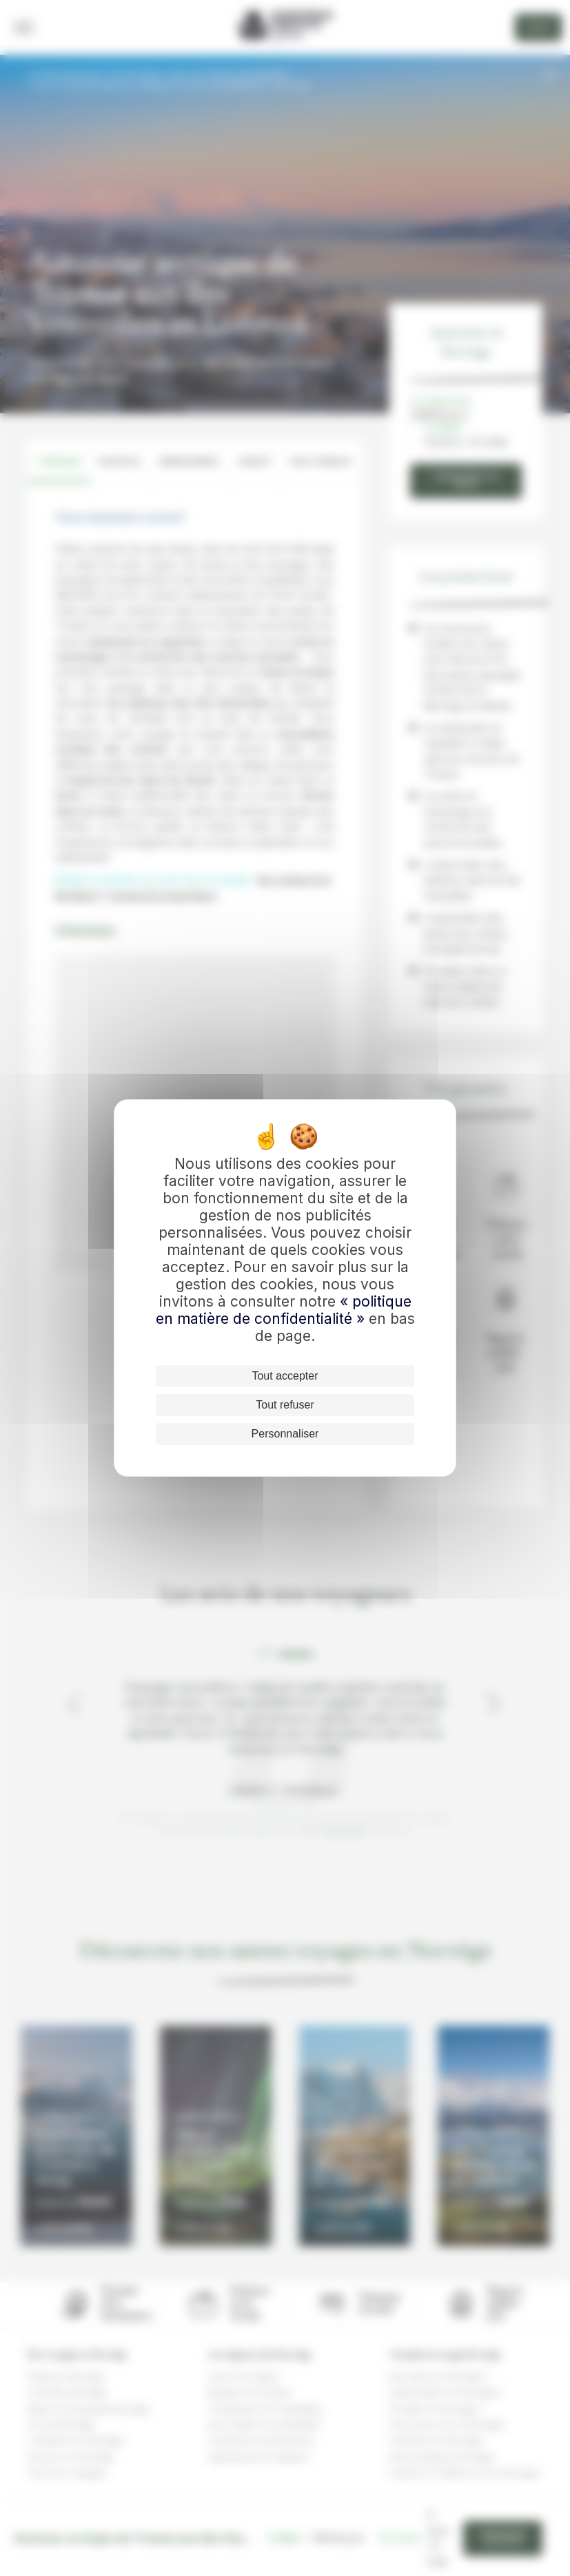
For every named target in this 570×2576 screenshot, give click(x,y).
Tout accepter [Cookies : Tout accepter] (285, 1376)
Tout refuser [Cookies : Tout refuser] (285, 1405)
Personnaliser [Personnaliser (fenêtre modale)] (285, 1434)
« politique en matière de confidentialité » (283, 1310)
